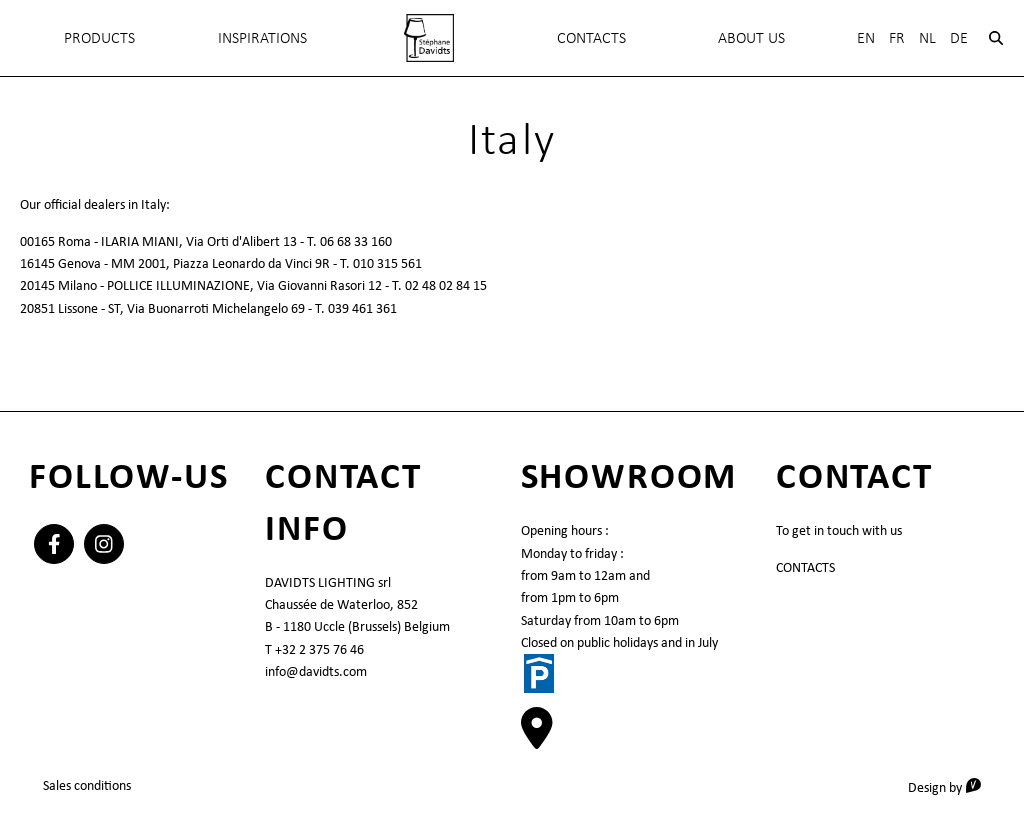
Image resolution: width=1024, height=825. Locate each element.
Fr (897, 37)
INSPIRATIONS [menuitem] (262, 37)
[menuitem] (428, 38)
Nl (927, 37)
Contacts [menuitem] (591, 37)
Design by (951, 786)
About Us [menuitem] (751, 37)
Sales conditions (87, 785)
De (959, 37)
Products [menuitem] (99, 37)
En (866, 37)
